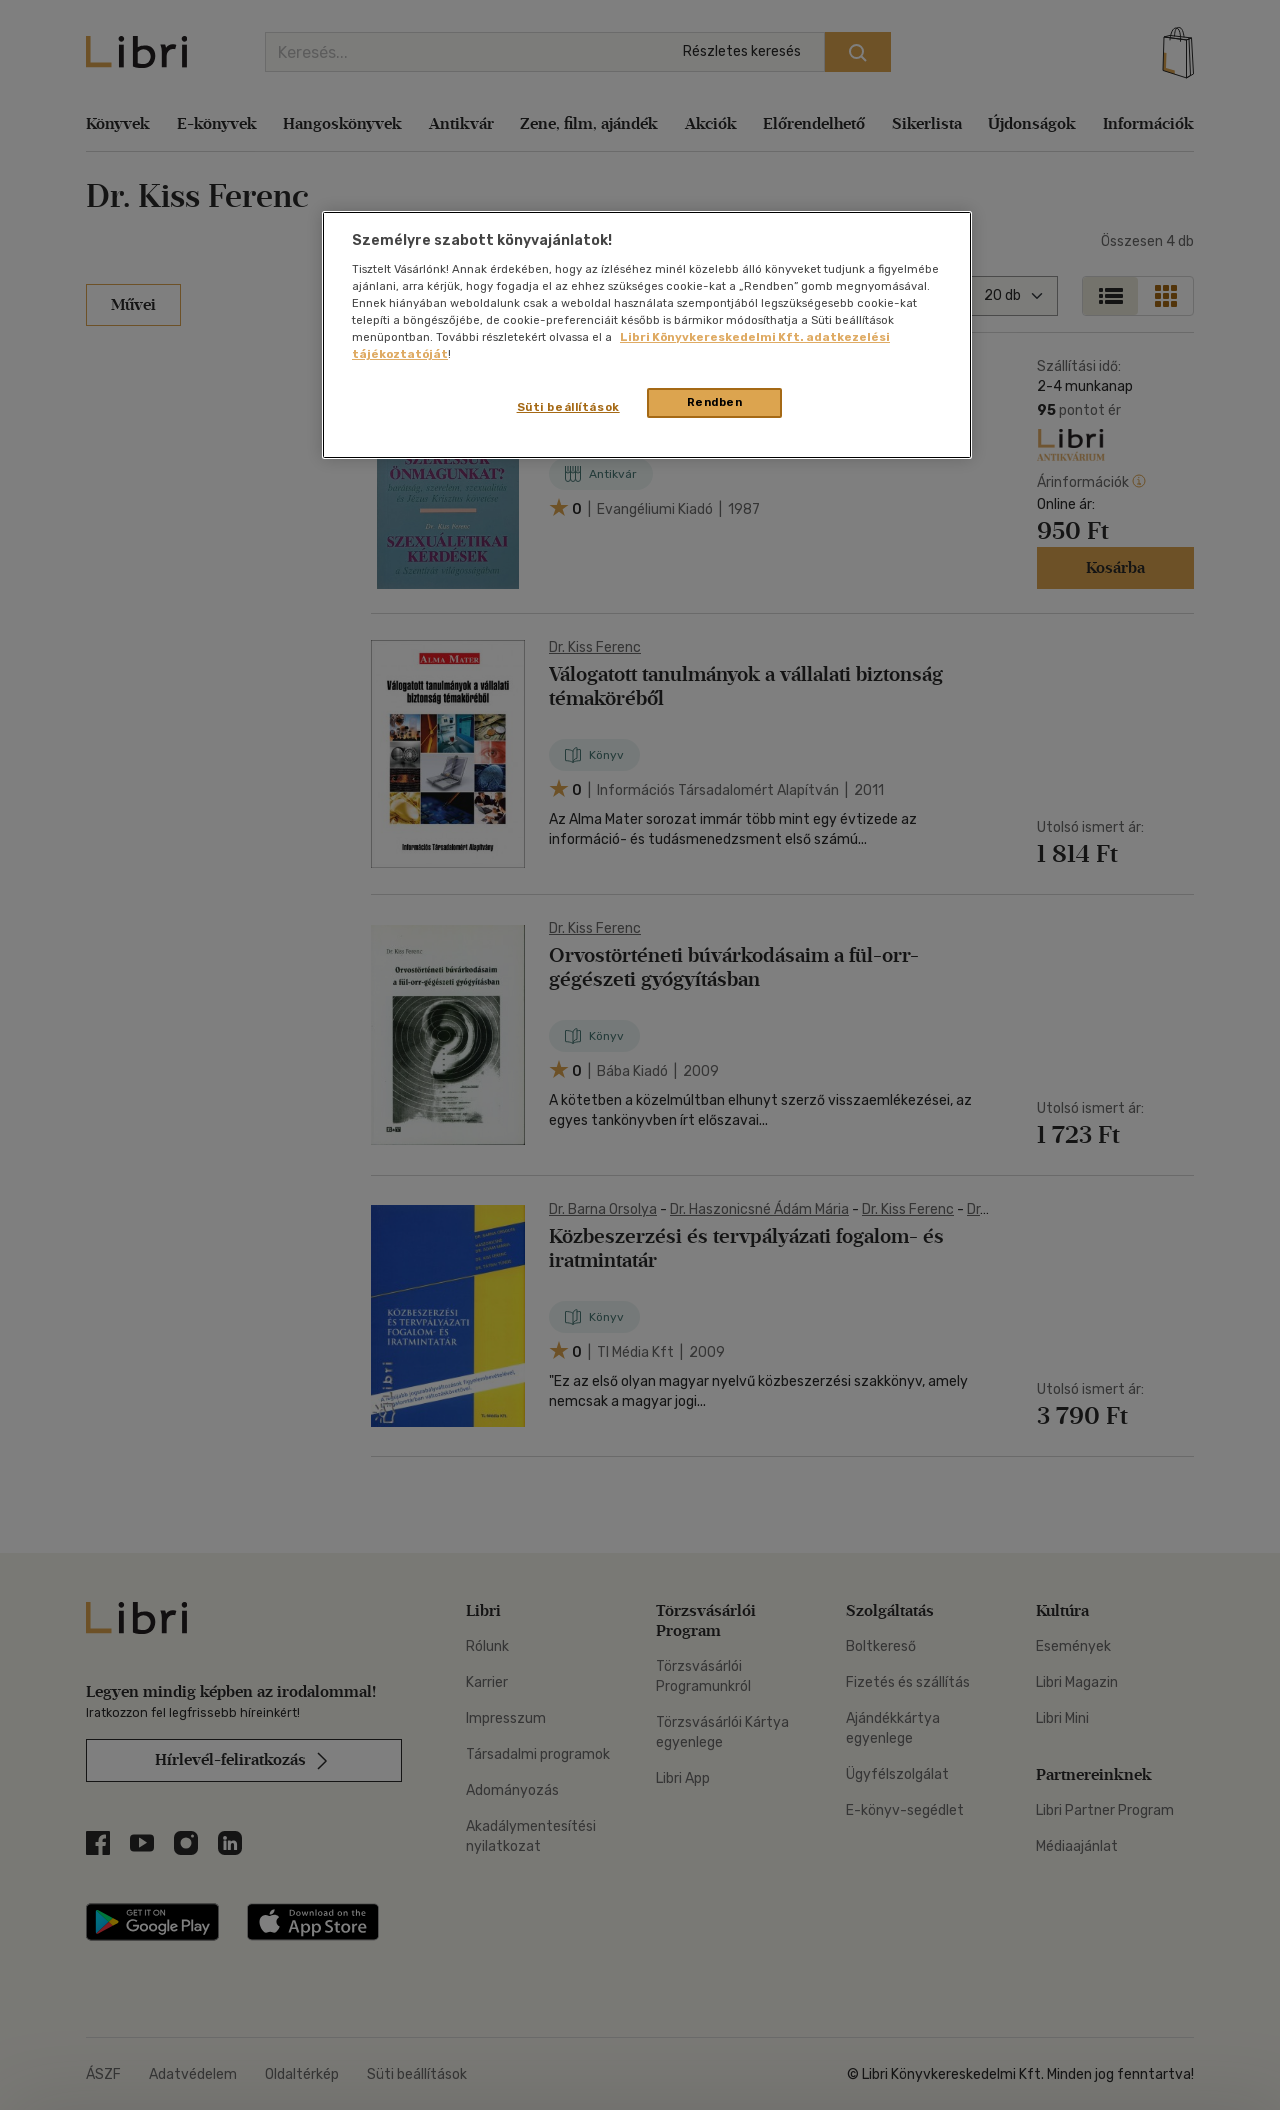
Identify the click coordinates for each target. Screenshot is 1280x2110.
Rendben (715, 402)
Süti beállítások (568, 407)
